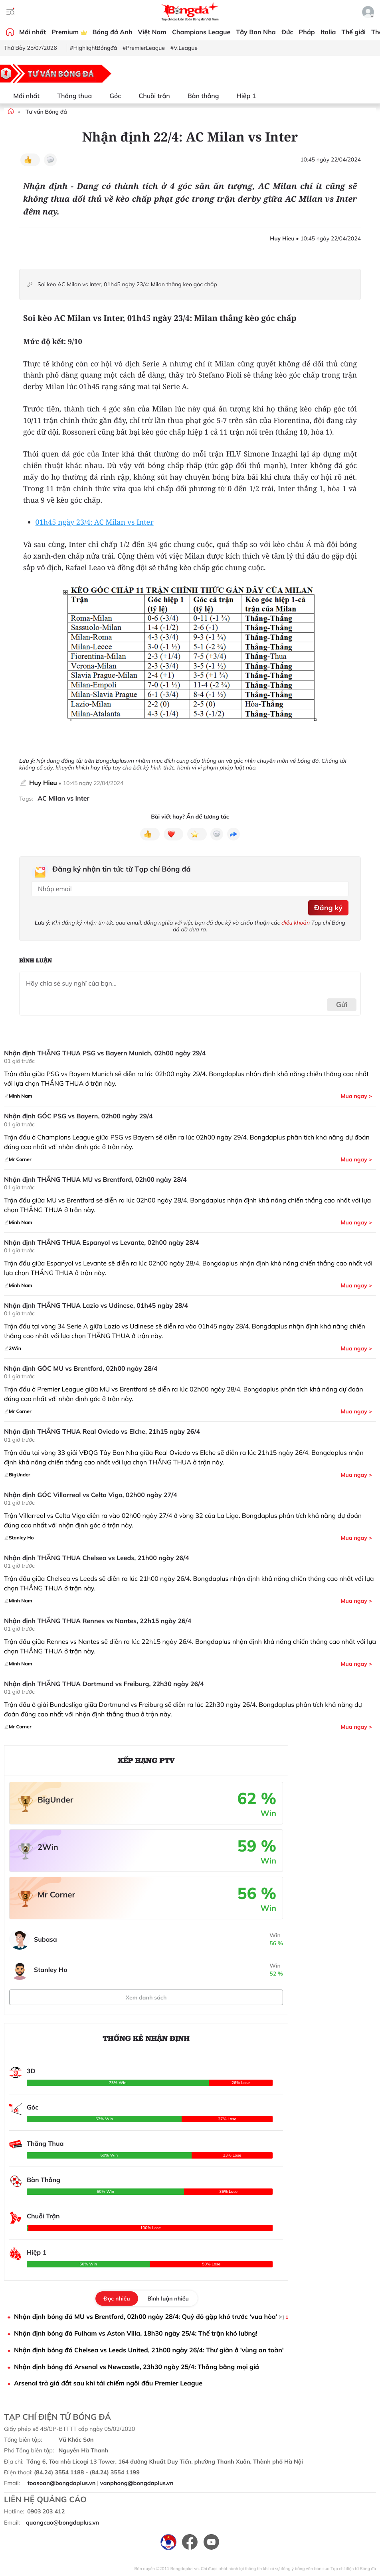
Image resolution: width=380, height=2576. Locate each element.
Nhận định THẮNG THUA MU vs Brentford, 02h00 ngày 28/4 (95, 1179)
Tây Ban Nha (256, 32)
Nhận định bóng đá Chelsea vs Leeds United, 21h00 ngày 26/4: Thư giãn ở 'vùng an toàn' (149, 2350)
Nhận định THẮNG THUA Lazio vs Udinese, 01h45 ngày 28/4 (96, 1305)
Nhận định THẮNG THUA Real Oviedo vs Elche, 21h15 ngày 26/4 (102, 1431)
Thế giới (354, 32)
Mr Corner (56, 1894)
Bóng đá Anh (113, 32)
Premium (69, 32)
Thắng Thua (45, 2143)
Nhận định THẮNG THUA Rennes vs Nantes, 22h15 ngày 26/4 (97, 1621)
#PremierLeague (144, 47)
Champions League (201, 32)
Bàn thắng (198, 96)
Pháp (307, 32)
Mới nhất (32, 32)
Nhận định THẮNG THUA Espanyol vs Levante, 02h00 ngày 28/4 (101, 1242)
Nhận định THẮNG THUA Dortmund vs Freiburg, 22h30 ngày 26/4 (104, 1684)
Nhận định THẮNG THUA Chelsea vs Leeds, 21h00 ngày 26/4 (96, 1558)
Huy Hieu (43, 783)
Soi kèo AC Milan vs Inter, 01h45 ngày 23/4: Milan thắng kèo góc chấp (127, 284)
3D (31, 2071)
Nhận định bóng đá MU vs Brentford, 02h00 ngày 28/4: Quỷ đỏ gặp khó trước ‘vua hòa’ (151, 2316)
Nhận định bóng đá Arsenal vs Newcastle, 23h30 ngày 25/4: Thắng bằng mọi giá (136, 2367)
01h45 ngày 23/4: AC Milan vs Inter (95, 522)
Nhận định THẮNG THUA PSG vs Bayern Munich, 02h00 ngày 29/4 (105, 1053)
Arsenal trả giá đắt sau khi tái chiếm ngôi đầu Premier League (108, 2383)
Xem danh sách (146, 1997)
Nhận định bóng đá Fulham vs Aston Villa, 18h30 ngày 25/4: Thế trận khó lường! (135, 2333)
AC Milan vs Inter (63, 798)
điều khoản (295, 922)
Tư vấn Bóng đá (46, 111)
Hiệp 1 (241, 96)
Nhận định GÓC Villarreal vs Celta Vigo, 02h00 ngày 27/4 (90, 1495)
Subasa (45, 1939)
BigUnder (55, 1800)
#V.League (184, 47)
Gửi (342, 1004)
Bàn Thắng (43, 2180)
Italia (328, 32)
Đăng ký (328, 907)
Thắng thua (70, 96)
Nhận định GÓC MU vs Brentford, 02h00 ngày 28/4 (80, 1368)
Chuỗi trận (149, 96)
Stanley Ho (50, 1970)
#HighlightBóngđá (93, 47)
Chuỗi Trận (43, 2216)
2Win (48, 1847)
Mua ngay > (356, 1096)
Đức (287, 32)
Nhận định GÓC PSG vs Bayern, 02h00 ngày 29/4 (78, 1116)
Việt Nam (152, 32)
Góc (110, 96)
